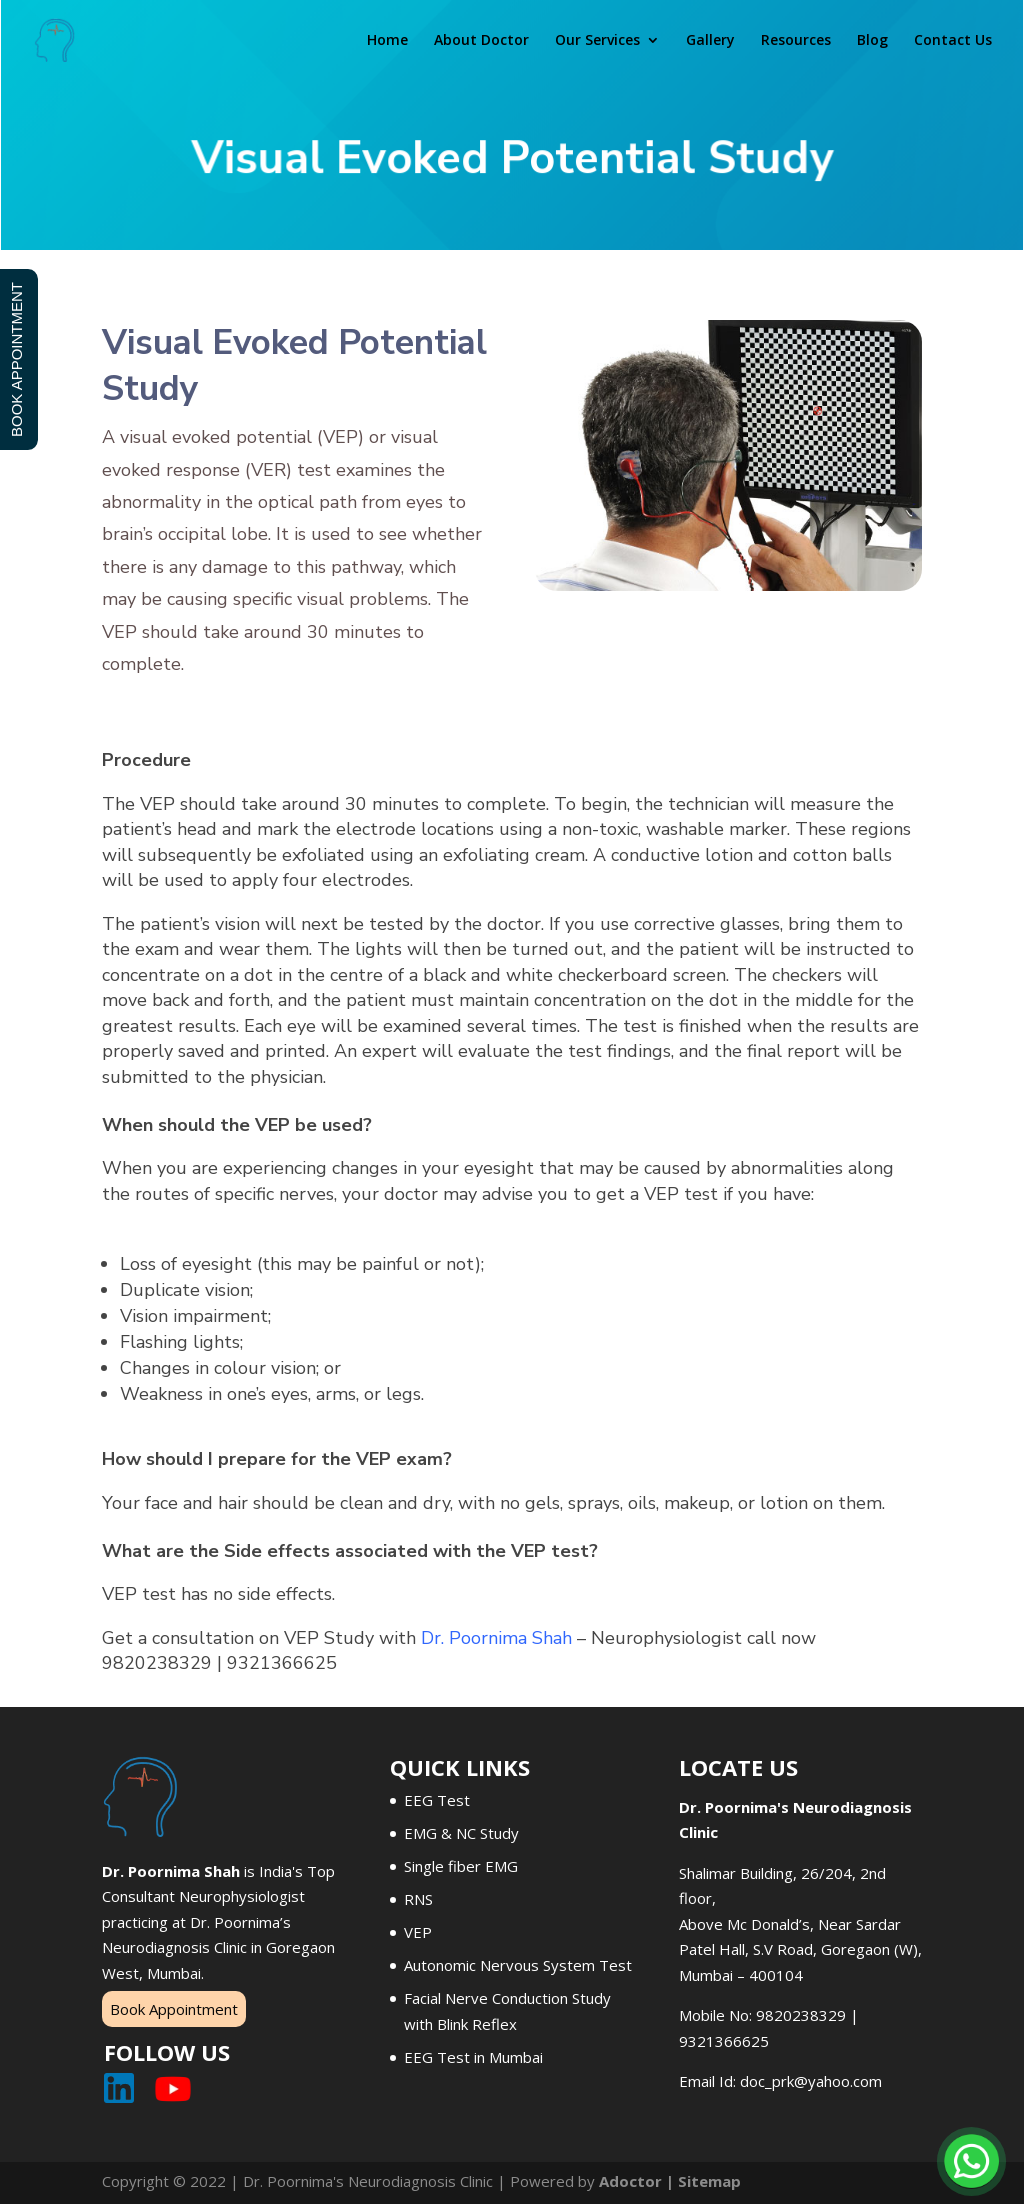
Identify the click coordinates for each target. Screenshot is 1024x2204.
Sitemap (709, 2181)
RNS (418, 1899)
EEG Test (437, 1800)
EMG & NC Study (461, 1833)
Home (387, 41)
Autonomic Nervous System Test (518, 1965)
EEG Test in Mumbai (473, 2057)
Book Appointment (174, 2009)
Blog (872, 41)
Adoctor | (638, 2181)
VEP (418, 1932)
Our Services (597, 41)
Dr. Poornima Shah (496, 1638)
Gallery (710, 41)
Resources (796, 41)
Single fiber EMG (461, 1866)
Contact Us (953, 41)
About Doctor (481, 41)
